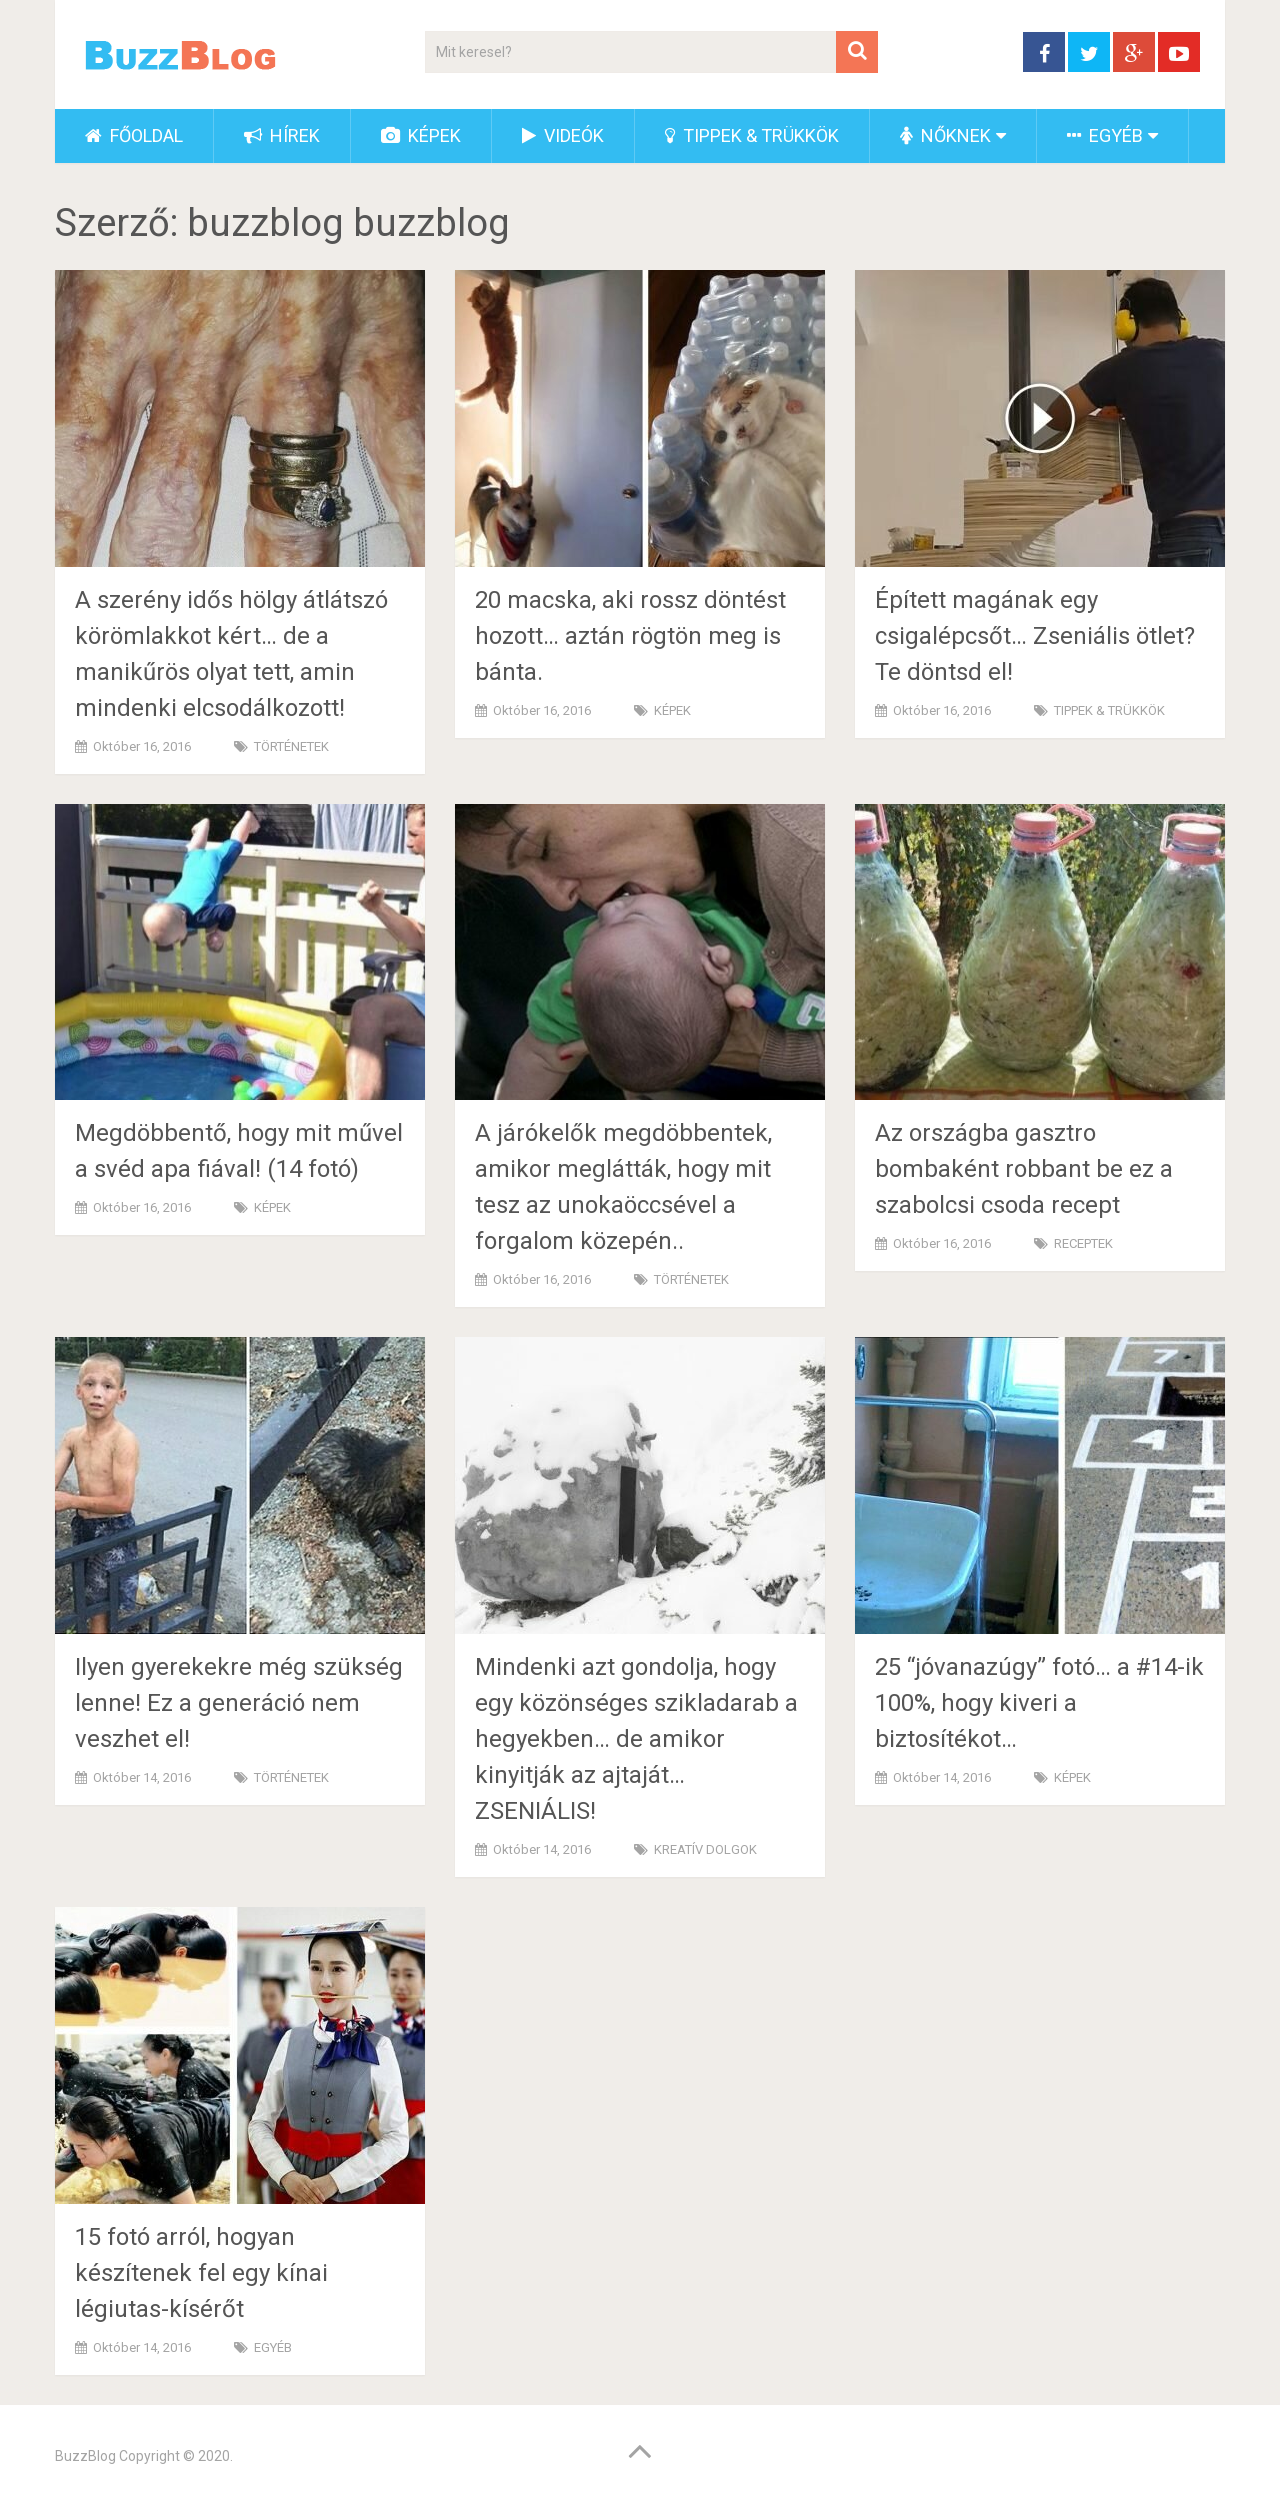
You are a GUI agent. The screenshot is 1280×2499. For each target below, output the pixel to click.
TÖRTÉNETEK (291, 746)
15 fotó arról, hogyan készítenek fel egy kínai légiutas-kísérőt (201, 2273)
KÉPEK (421, 135)
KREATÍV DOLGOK (705, 1849)
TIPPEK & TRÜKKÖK (752, 135)
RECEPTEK (1083, 1243)
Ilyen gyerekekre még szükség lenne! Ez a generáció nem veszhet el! (239, 1703)
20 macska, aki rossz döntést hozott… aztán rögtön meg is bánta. (630, 636)
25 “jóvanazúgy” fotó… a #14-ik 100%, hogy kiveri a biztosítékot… (1039, 1703)
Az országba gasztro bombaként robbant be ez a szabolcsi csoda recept (1024, 1169)
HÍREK (282, 135)
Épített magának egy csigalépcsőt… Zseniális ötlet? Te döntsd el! (1035, 636)
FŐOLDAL (134, 135)
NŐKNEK (945, 135)
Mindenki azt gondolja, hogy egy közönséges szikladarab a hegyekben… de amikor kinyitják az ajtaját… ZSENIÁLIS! (636, 1739)
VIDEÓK (563, 135)
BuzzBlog (85, 2456)
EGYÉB (1105, 135)
